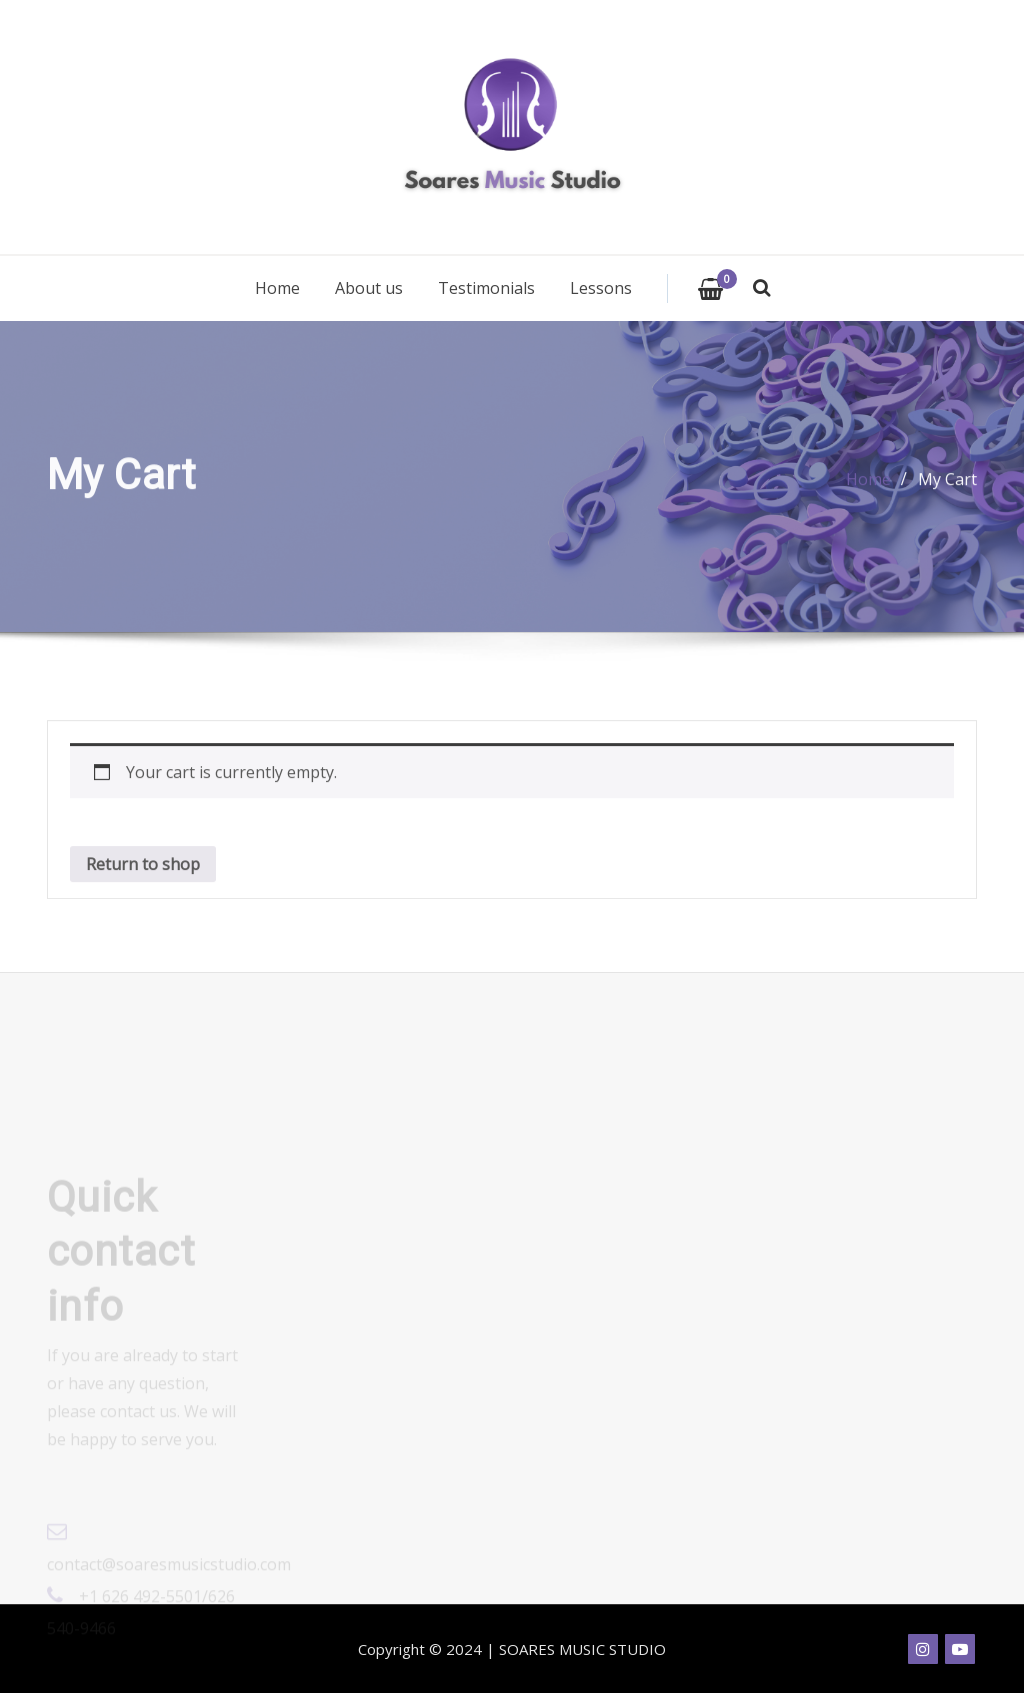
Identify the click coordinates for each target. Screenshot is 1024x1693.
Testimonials (486, 288)
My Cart (947, 484)
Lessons (601, 288)
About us (369, 288)
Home (277, 288)
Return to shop (143, 877)
